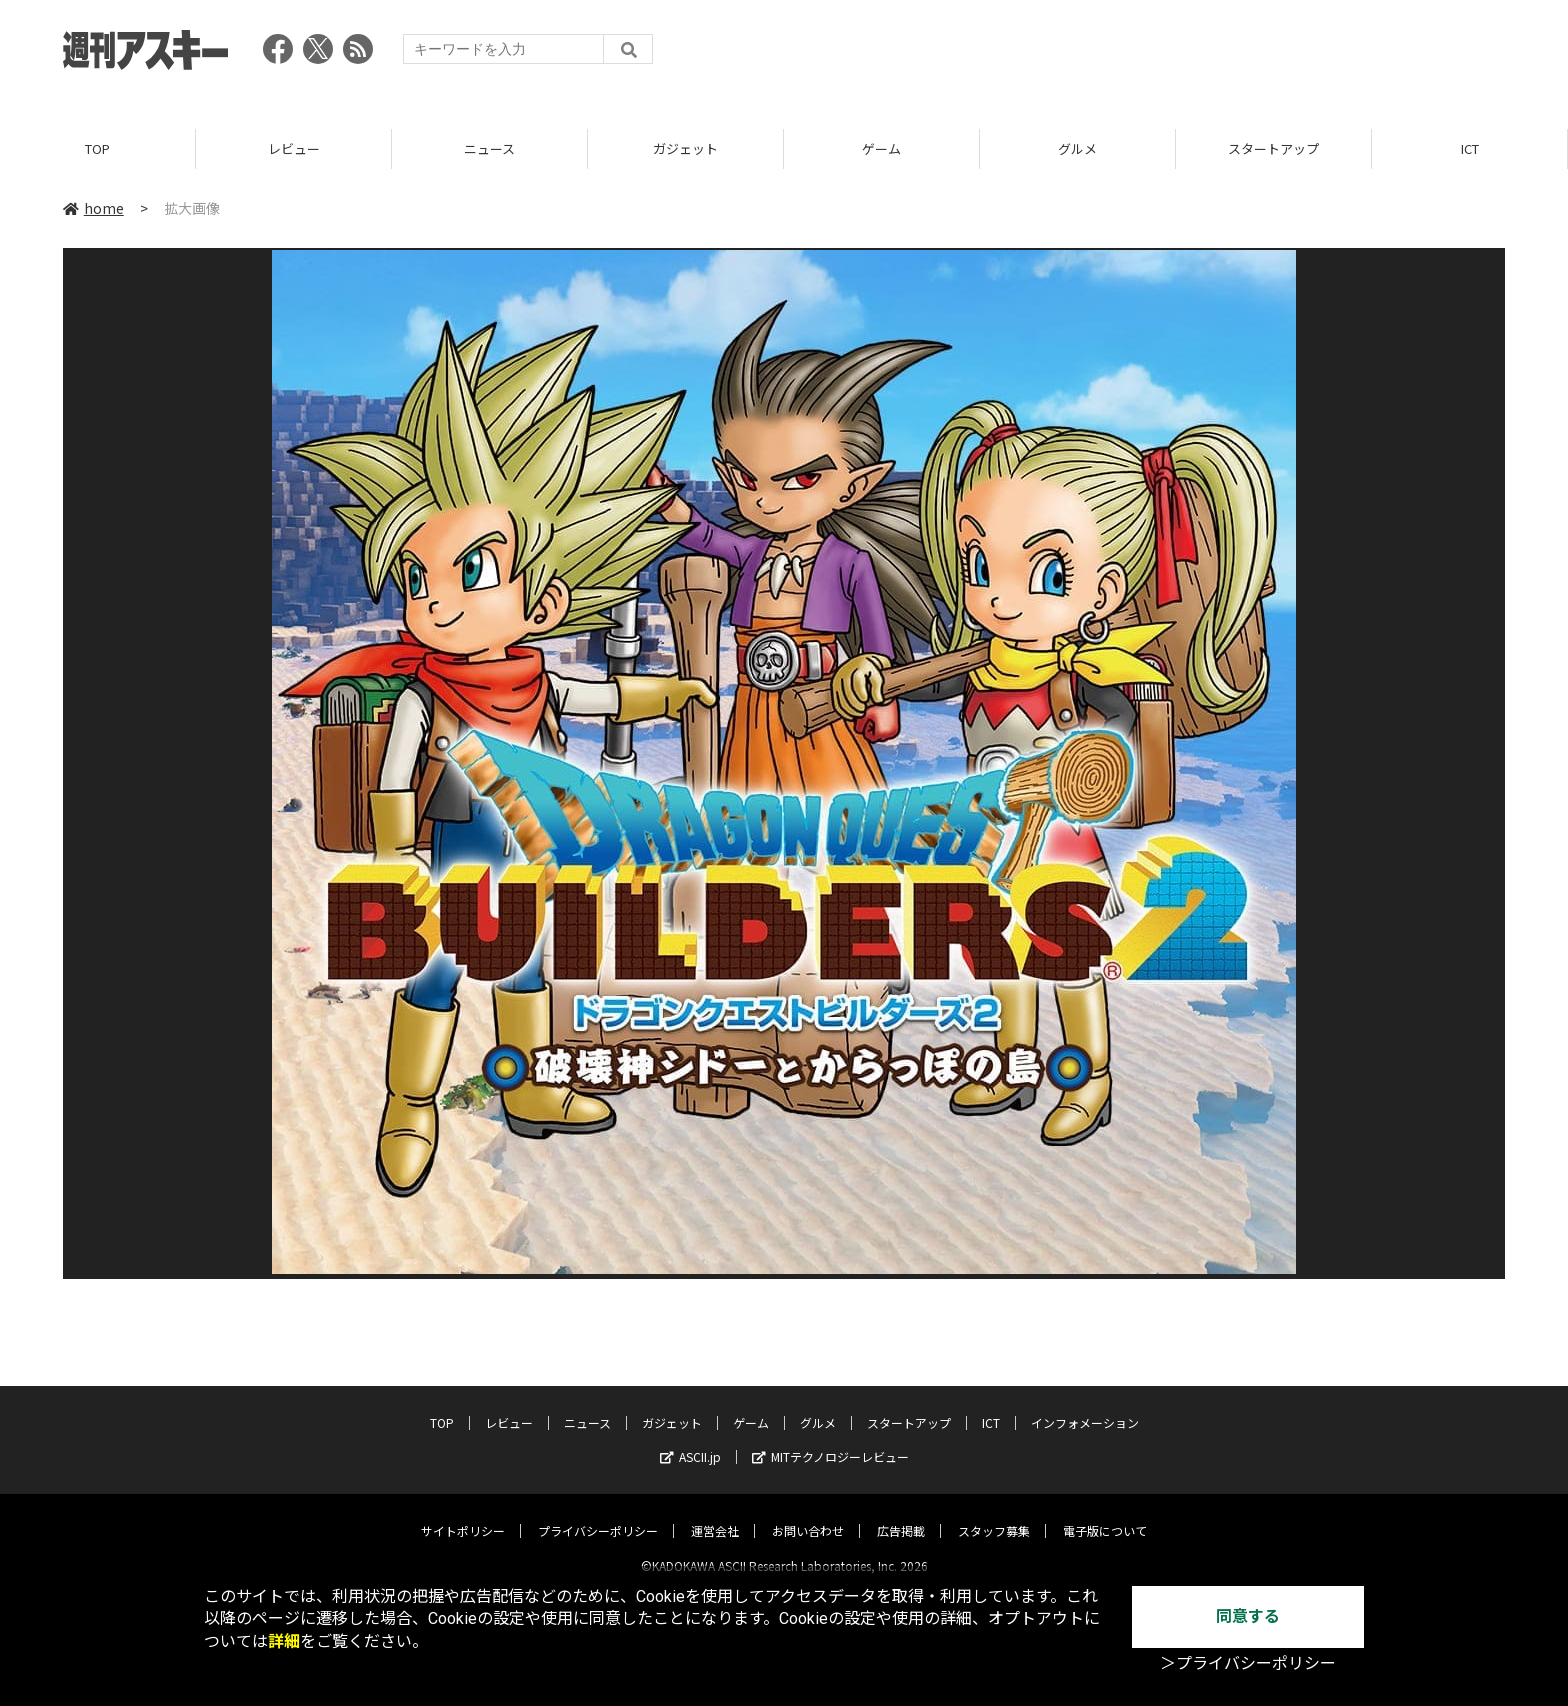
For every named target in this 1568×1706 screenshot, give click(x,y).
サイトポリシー (463, 1513)
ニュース (489, 149)
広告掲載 (901, 1513)
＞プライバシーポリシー (1248, 1663)
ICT (1470, 149)
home (93, 209)
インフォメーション (1085, 1405)
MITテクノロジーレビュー (830, 1439)
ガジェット (685, 149)
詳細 (284, 1641)
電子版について (1105, 1513)
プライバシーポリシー (598, 1513)
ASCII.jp (690, 1439)
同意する (1248, 1616)
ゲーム (881, 149)
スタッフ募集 (994, 1513)
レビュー (294, 149)
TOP (97, 149)
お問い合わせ (808, 1513)
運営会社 (715, 1513)
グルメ (1077, 149)
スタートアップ (1273, 149)
